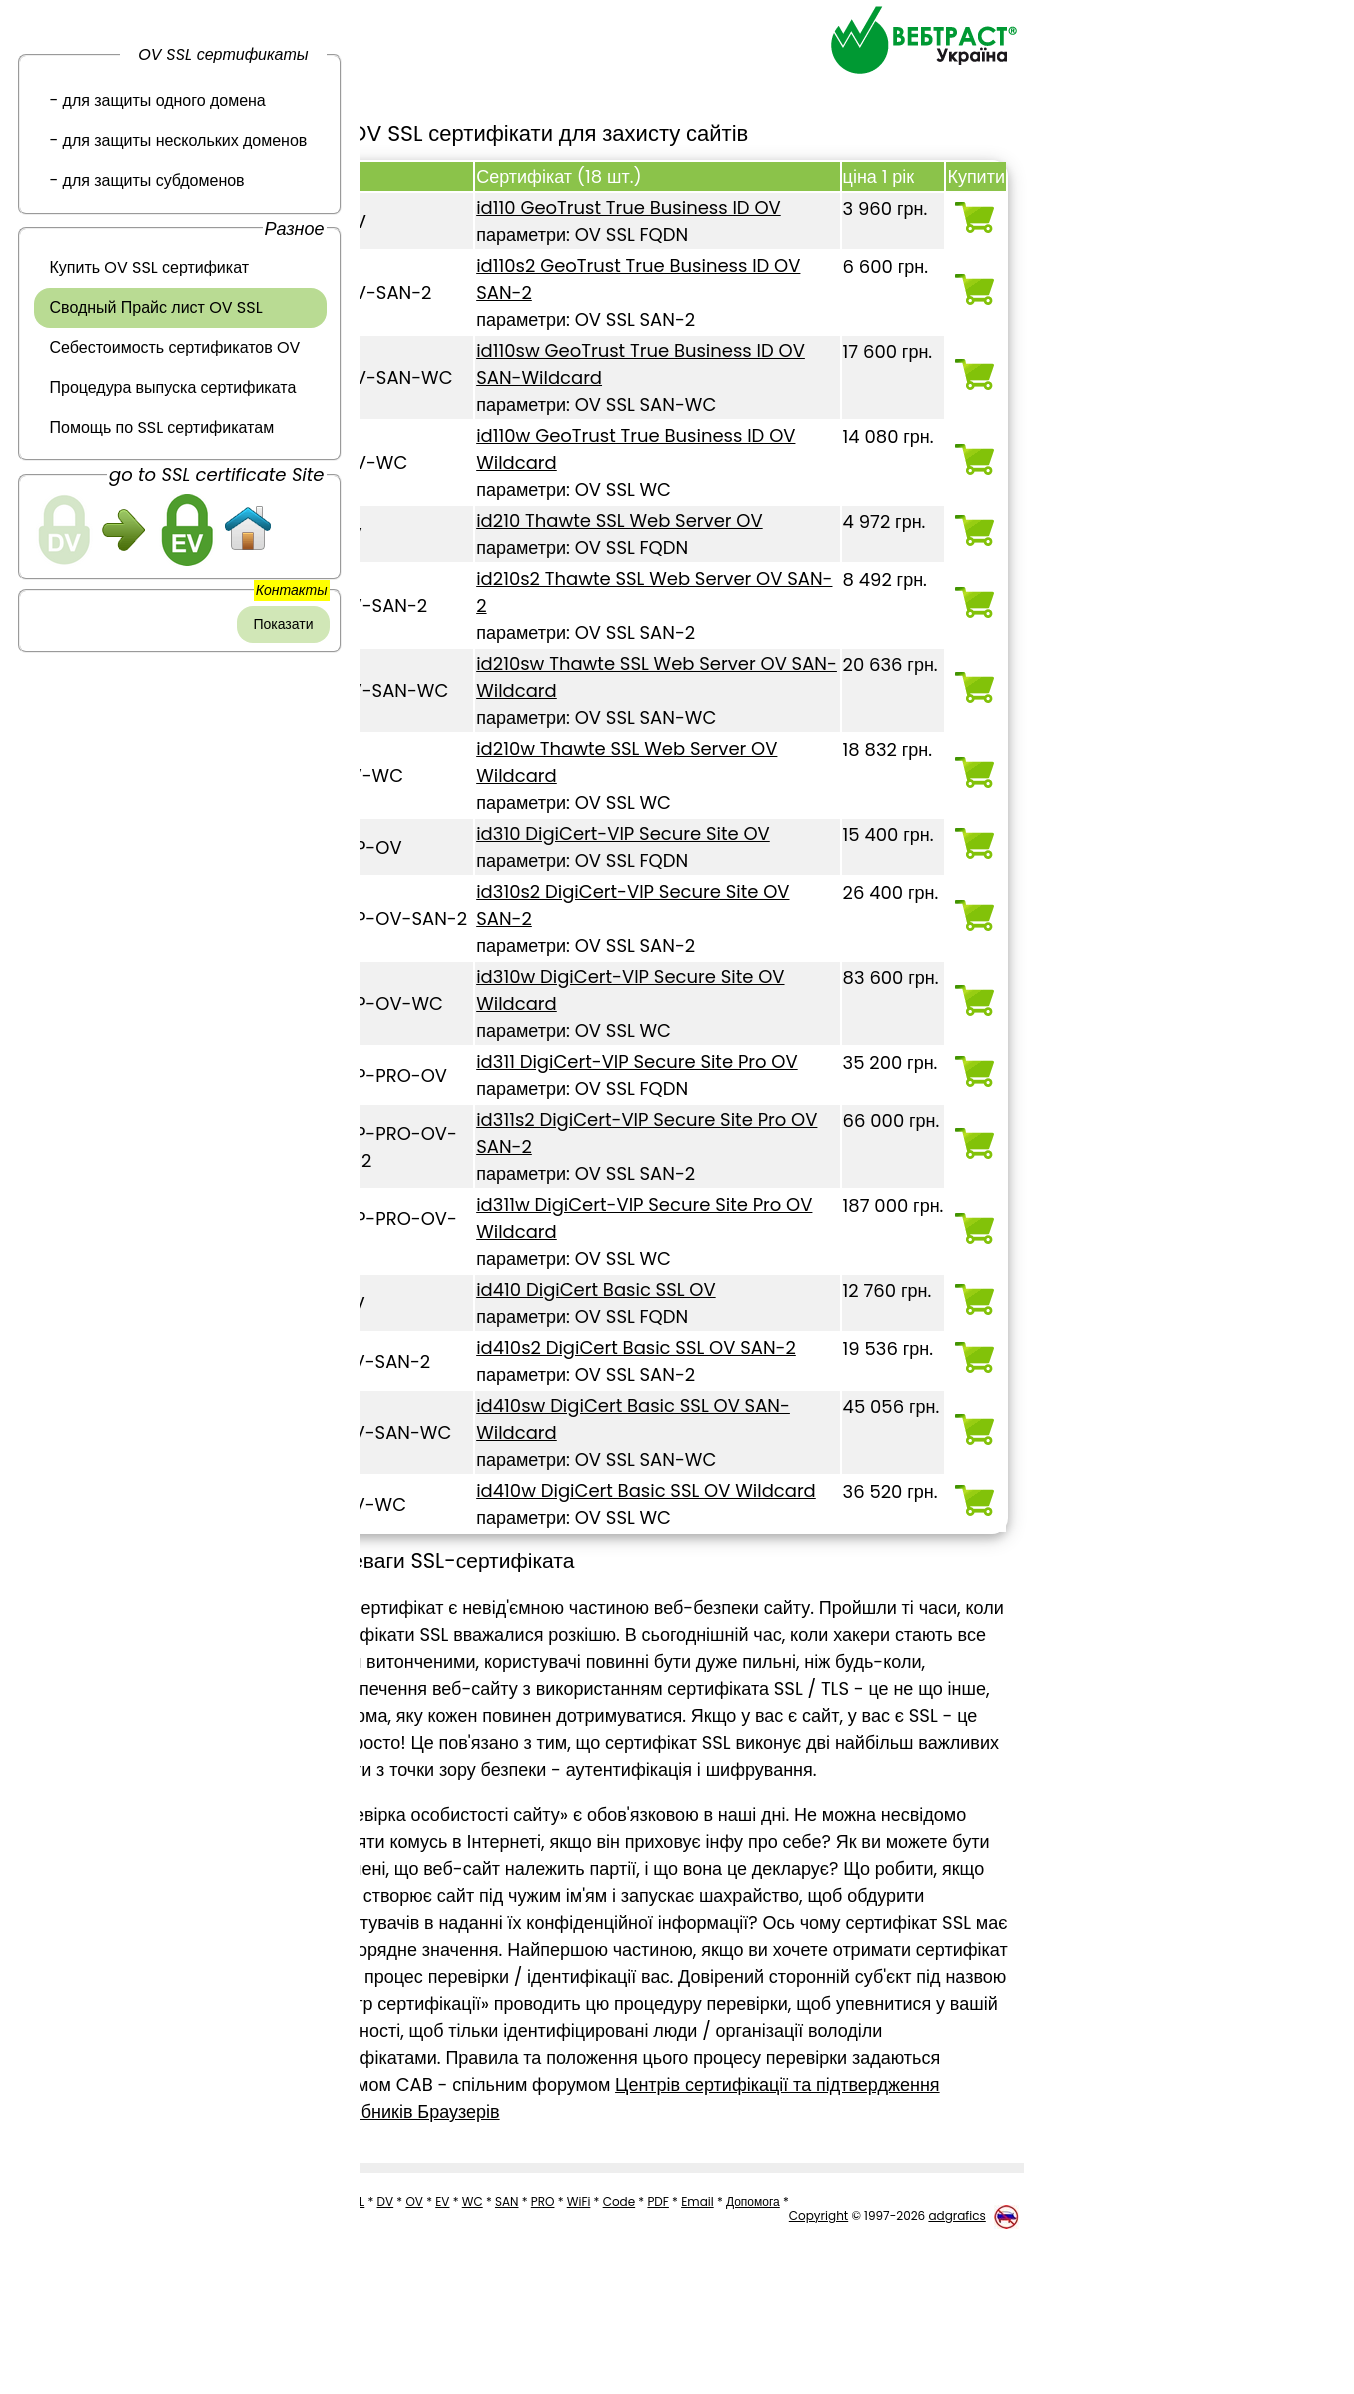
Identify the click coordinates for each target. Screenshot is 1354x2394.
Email (712, 2336)
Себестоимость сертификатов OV (175, 347)
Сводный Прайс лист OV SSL (156, 307)
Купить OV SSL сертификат (150, 267)
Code (634, 2336)
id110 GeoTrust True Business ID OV (673, 207)
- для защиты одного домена (158, 100)
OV (429, 2336)
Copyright (818, 2368)
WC (487, 2336)
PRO (558, 2336)
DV (400, 2336)
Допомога (768, 2336)
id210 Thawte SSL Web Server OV (664, 520)
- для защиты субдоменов (147, 180)
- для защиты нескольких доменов (179, 140)
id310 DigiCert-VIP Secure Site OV (668, 833)
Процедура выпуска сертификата (173, 387)
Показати (283, 624)
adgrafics (956, 2368)
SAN (522, 2336)
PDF (672, 2336)
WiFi (594, 2336)
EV (457, 2336)
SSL (369, 2336)
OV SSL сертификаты (223, 54)
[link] (180, 682)
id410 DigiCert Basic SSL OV (640, 1316)
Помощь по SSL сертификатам (162, 427)
